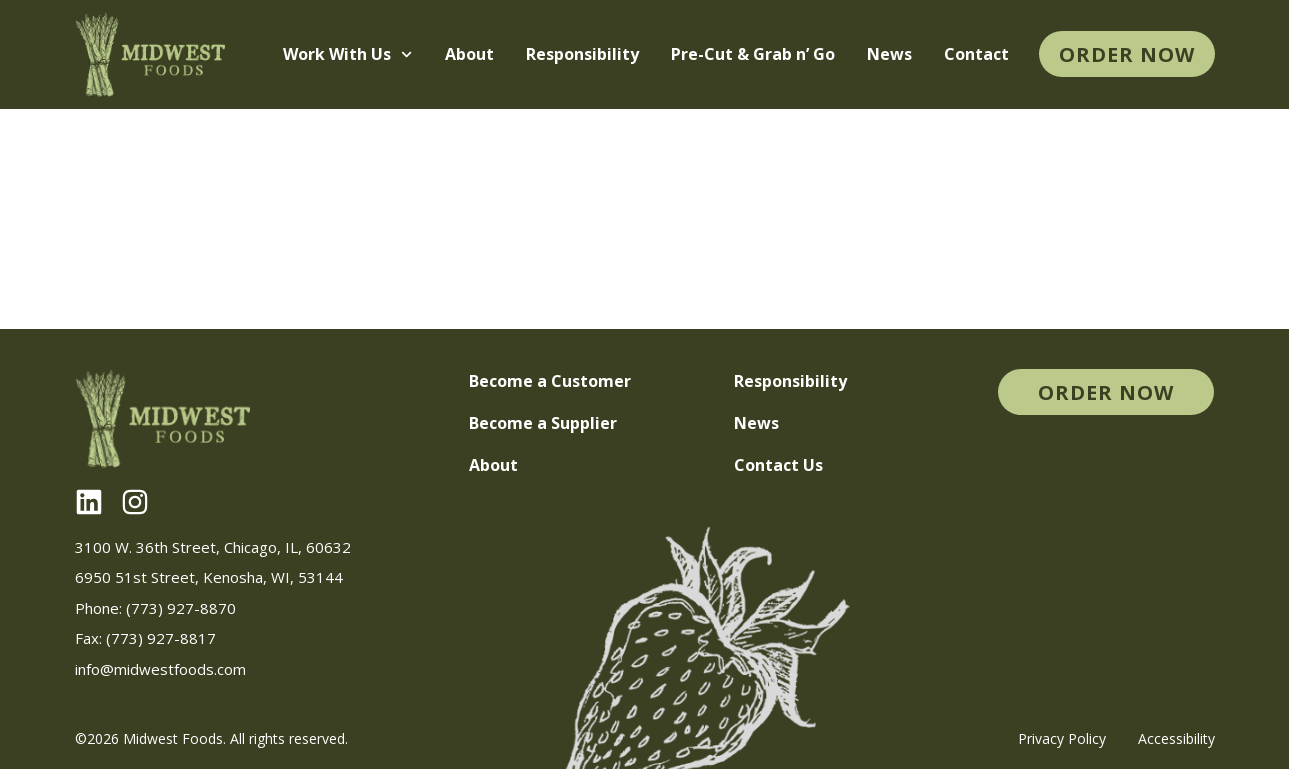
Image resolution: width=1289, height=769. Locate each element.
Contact (976, 54)
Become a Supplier (543, 423)
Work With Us (347, 54)
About (469, 54)
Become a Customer (550, 381)
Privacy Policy (1062, 738)
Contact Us (778, 465)
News (889, 54)
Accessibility (1176, 738)
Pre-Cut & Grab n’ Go (753, 54)
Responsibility (582, 54)
